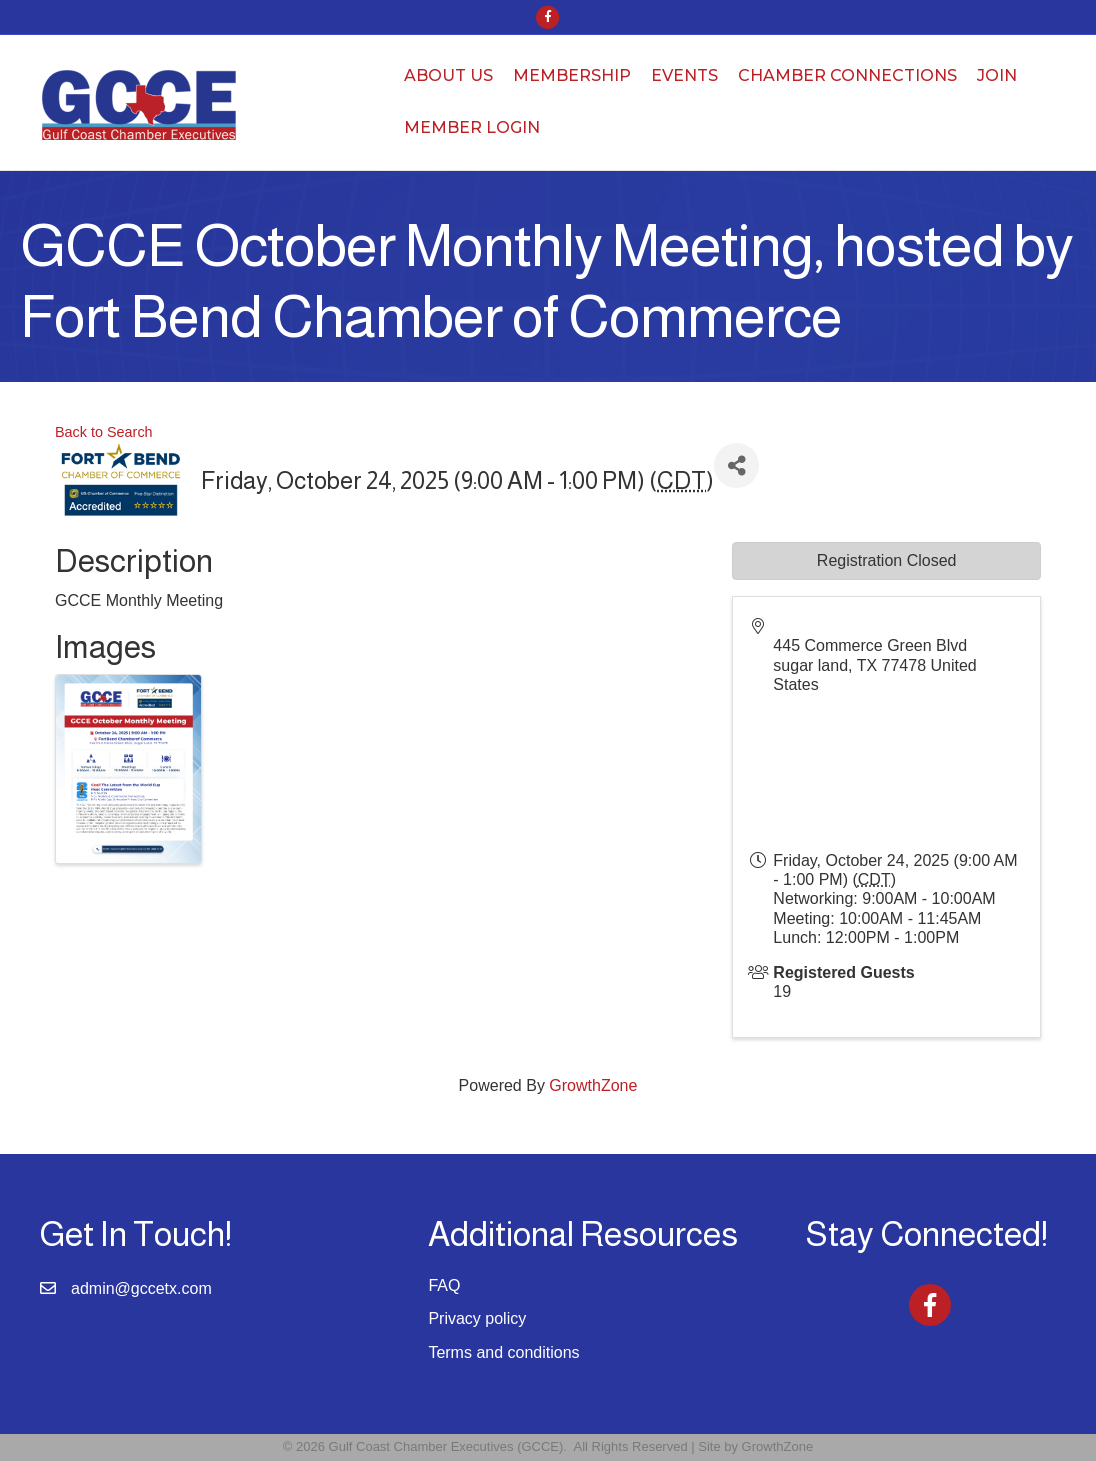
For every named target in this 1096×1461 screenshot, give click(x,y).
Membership (572, 75)
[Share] (736, 465)
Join (997, 75)
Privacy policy (477, 1318)
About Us (448, 75)
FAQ (444, 1285)
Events (684, 75)
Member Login (472, 127)
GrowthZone (593, 1085)
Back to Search (104, 432)
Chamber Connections (847, 75)
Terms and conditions (503, 1352)
